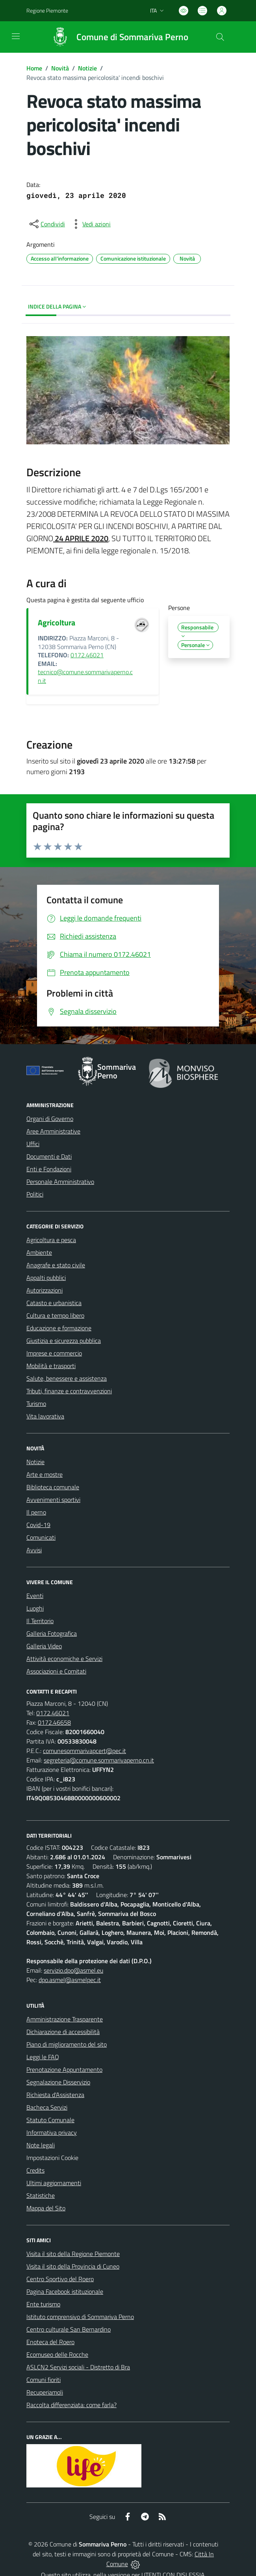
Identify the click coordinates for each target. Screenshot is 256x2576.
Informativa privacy (51, 2132)
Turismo (36, 1403)
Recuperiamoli (44, 2392)
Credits (35, 2170)
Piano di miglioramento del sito (66, 2044)
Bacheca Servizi (46, 2107)
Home (34, 68)
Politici (34, 1194)
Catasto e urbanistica (54, 1302)
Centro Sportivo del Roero (60, 2279)
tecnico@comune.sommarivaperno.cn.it (85, 676)
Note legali (40, 2145)
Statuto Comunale (50, 2120)
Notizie (87, 68)
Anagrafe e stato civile (55, 1265)
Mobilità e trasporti (51, 1365)
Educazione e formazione (58, 1328)
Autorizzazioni (44, 1290)
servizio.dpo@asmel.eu (73, 1970)
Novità (60, 68)
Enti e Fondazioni (48, 1169)
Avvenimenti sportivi (53, 1499)
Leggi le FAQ (42, 2057)
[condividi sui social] (46, 224)
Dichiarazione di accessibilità (63, 2031)
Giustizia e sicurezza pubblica (63, 1340)
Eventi (34, 1595)
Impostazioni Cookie (52, 2157)
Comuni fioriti (43, 2379)
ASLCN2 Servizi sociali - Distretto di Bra (78, 2367)
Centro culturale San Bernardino (68, 2329)
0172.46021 (87, 655)
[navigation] (15, 36)
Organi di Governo (49, 1118)
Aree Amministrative (53, 1131)
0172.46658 (54, 1722)
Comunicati (41, 1537)
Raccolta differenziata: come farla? (71, 2405)
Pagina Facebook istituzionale (64, 2291)
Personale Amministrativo (60, 1181)
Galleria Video (44, 1646)
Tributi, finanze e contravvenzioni (69, 1391)
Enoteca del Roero (50, 2342)
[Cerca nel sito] (220, 37)
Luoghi (35, 1608)
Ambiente (39, 1252)
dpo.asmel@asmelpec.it (70, 1979)
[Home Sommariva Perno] (116, 37)
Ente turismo (43, 2304)
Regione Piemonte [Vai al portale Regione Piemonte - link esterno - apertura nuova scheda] (47, 10)
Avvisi (34, 1550)
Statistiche (40, 2195)
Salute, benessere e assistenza (66, 1378)
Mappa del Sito (45, 2208)
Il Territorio (40, 1620)
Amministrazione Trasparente (64, 2019)
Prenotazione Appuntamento (64, 2069)
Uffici (32, 1143)
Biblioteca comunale (52, 1487)
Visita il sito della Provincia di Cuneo (72, 2266)
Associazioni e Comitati (56, 1671)
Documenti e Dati (49, 1156)
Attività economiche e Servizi (64, 1658)
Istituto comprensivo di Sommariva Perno (80, 2316)
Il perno (36, 1512)
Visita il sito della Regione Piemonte (73, 2253)
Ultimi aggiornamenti (53, 2183)
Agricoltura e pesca (51, 1240)
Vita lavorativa (45, 1416)
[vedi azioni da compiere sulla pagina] (90, 224)
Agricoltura (56, 622)
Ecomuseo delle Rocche (57, 2354)
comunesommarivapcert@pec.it (84, 1750)
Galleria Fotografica (51, 1633)
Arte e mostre (44, 1474)
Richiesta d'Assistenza (55, 2094)
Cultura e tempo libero (55, 1315)
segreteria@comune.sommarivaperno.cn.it (99, 1760)
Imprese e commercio (54, 1353)
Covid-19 (38, 1524)
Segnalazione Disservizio (58, 2082)
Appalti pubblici (46, 1277)
